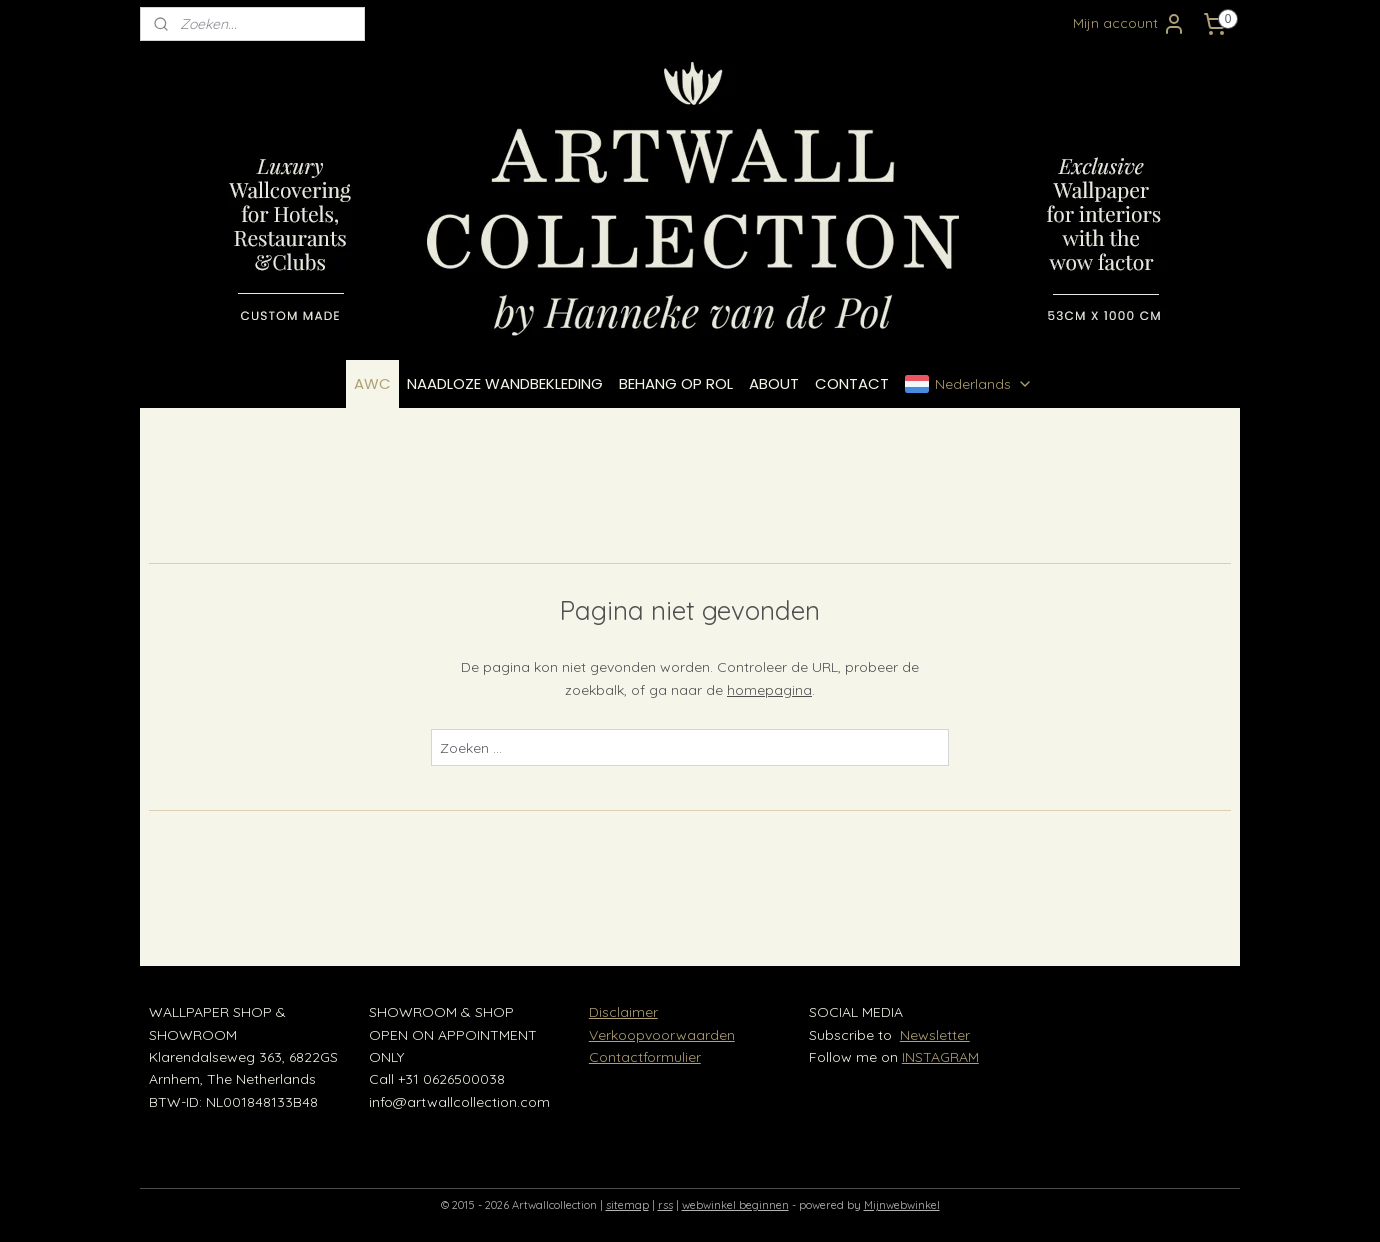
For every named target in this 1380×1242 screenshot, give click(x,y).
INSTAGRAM (940, 1057)
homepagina (769, 690)
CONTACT (852, 383)
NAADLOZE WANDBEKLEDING (505, 383)
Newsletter (935, 1035)
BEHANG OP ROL (676, 383)
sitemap (627, 1205)
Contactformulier (645, 1057)
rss (665, 1205)
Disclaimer (623, 1012)
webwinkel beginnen (735, 1205)
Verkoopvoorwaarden (662, 1035)
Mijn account (1129, 24)
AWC (372, 383)
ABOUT (774, 383)
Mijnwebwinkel (902, 1205)
